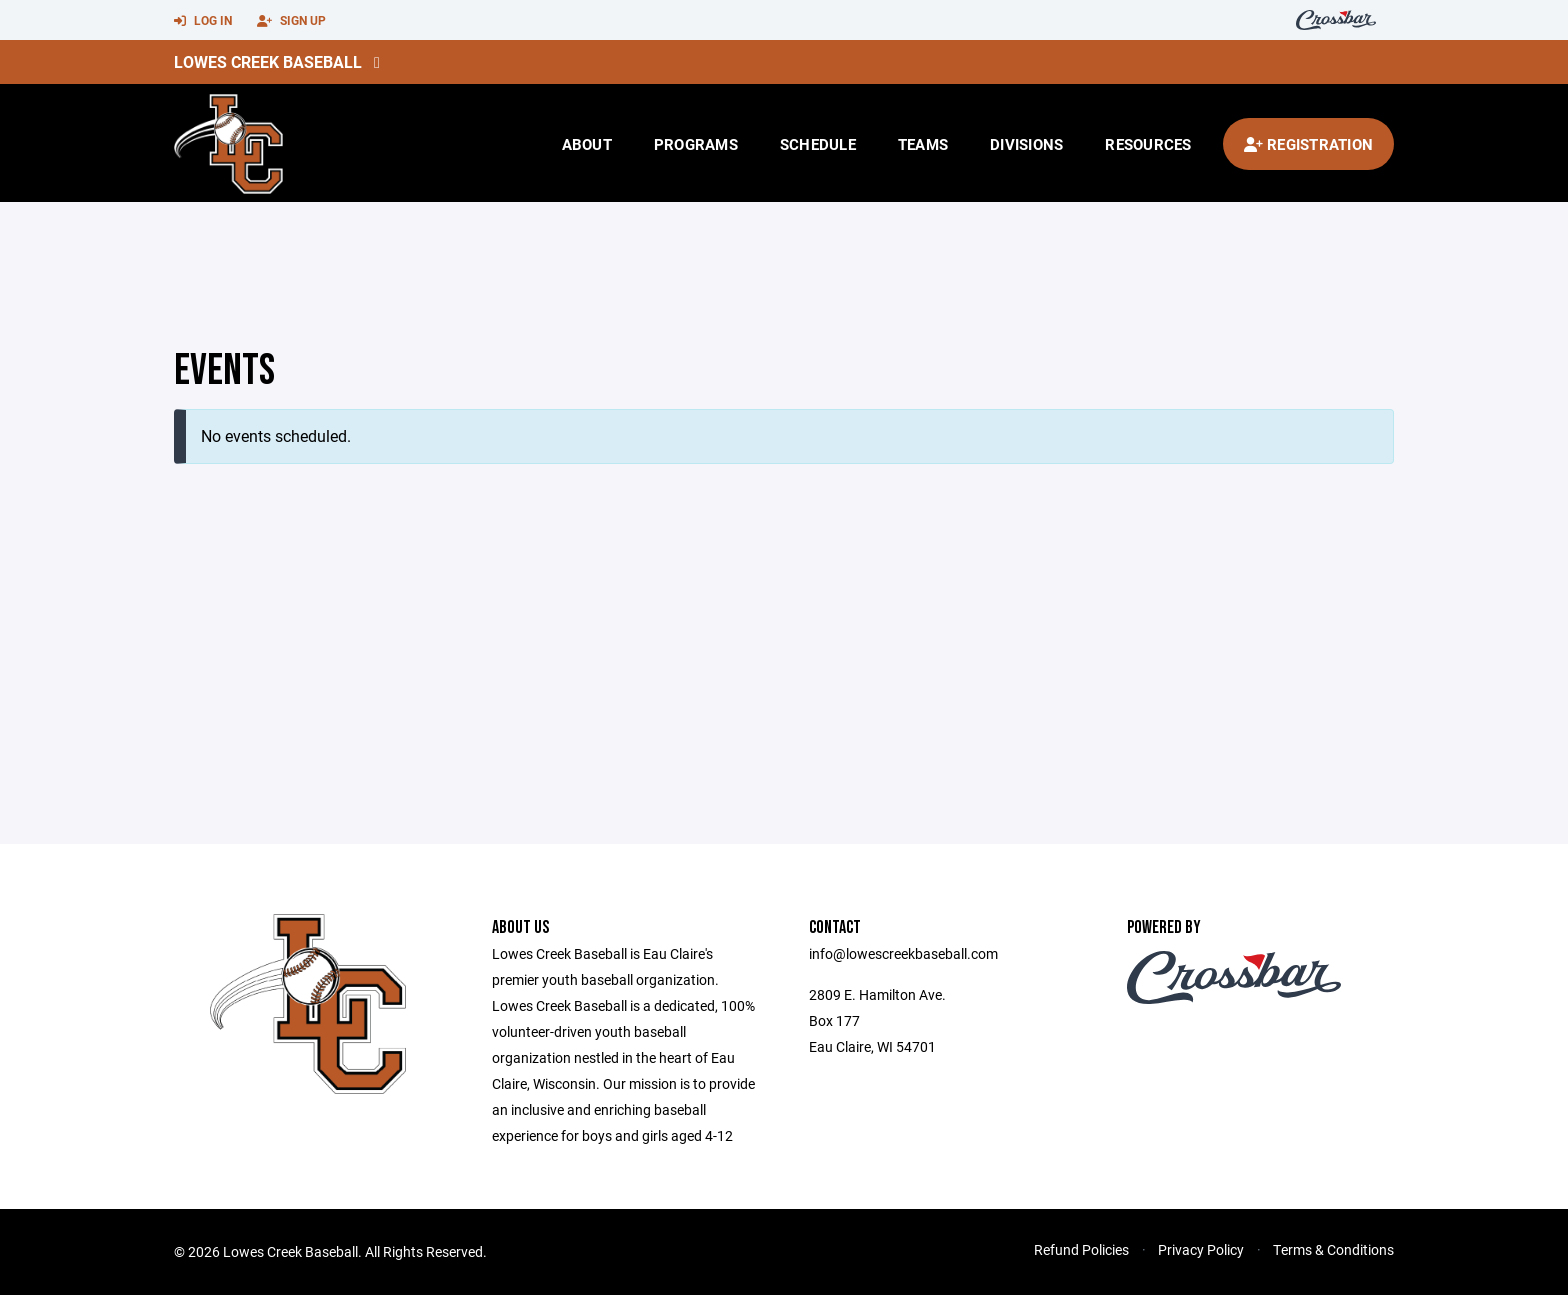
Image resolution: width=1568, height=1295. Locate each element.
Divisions (1026, 144)
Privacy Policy (1201, 1249)
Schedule (818, 144)
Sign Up (291, 21)
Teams (923, 144)
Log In (203, 21)
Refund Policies (1081, 1249)
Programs (696, 144)
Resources (1148, 144)
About (587, 144)
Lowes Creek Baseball (268, 61)
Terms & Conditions (1333, 1249)
